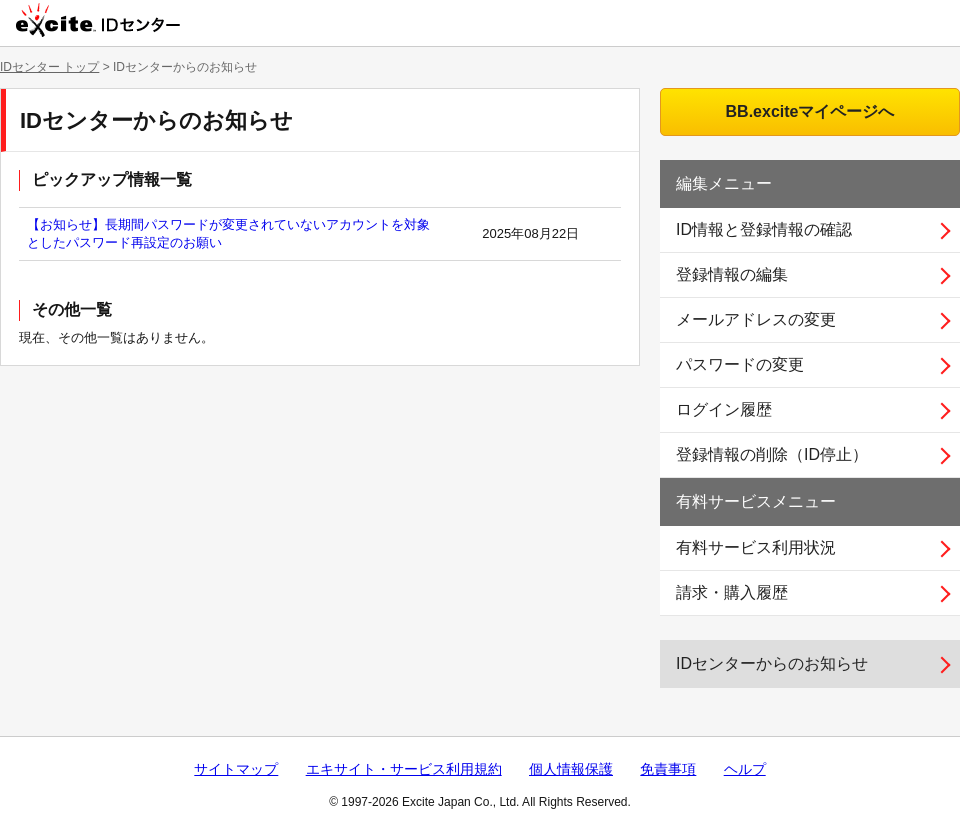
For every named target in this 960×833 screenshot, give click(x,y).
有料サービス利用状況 (756, 547)
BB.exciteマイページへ (810, 111)
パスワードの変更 (740, 364)
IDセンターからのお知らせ (772, 663)
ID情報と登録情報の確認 (764, 229)
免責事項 (668, 769)
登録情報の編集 (732, 274)
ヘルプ (745, 769)
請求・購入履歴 (732, 592)
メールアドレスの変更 (756, 319)
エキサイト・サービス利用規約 (404, 769)
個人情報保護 (571, 769)
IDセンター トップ (49, 67)
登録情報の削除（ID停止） (772, 454)
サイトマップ (236, 769)
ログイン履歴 (724, 409)
